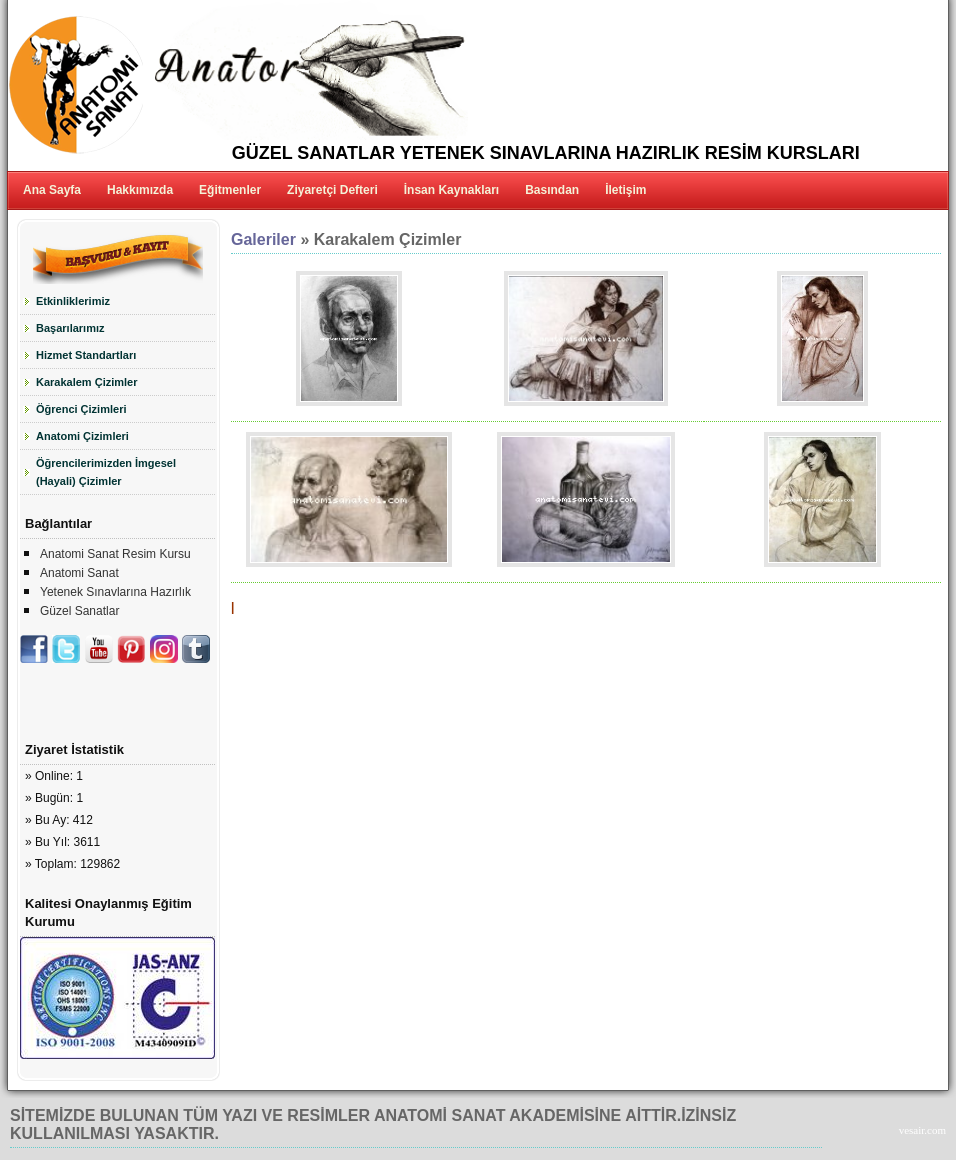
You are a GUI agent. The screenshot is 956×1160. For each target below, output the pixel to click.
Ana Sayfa (52, 190)
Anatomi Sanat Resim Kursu (115, 554)
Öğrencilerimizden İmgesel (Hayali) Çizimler (106, 472)
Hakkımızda (140, 190)
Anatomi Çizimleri (82, 436)
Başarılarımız (70, 328)
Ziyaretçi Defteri (332, 190)
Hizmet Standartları (86, 355)
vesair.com (922, 1130)
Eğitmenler (230, 190)
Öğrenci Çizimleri (81, 409)
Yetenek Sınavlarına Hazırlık (115, 592)
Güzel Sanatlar (79, 611)
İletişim (625, 190)
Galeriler (263, 239)
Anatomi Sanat (79, 573)
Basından (552, 190)
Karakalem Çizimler (87, 382)
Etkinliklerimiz (73, 301)
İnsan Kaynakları (451, 190)
